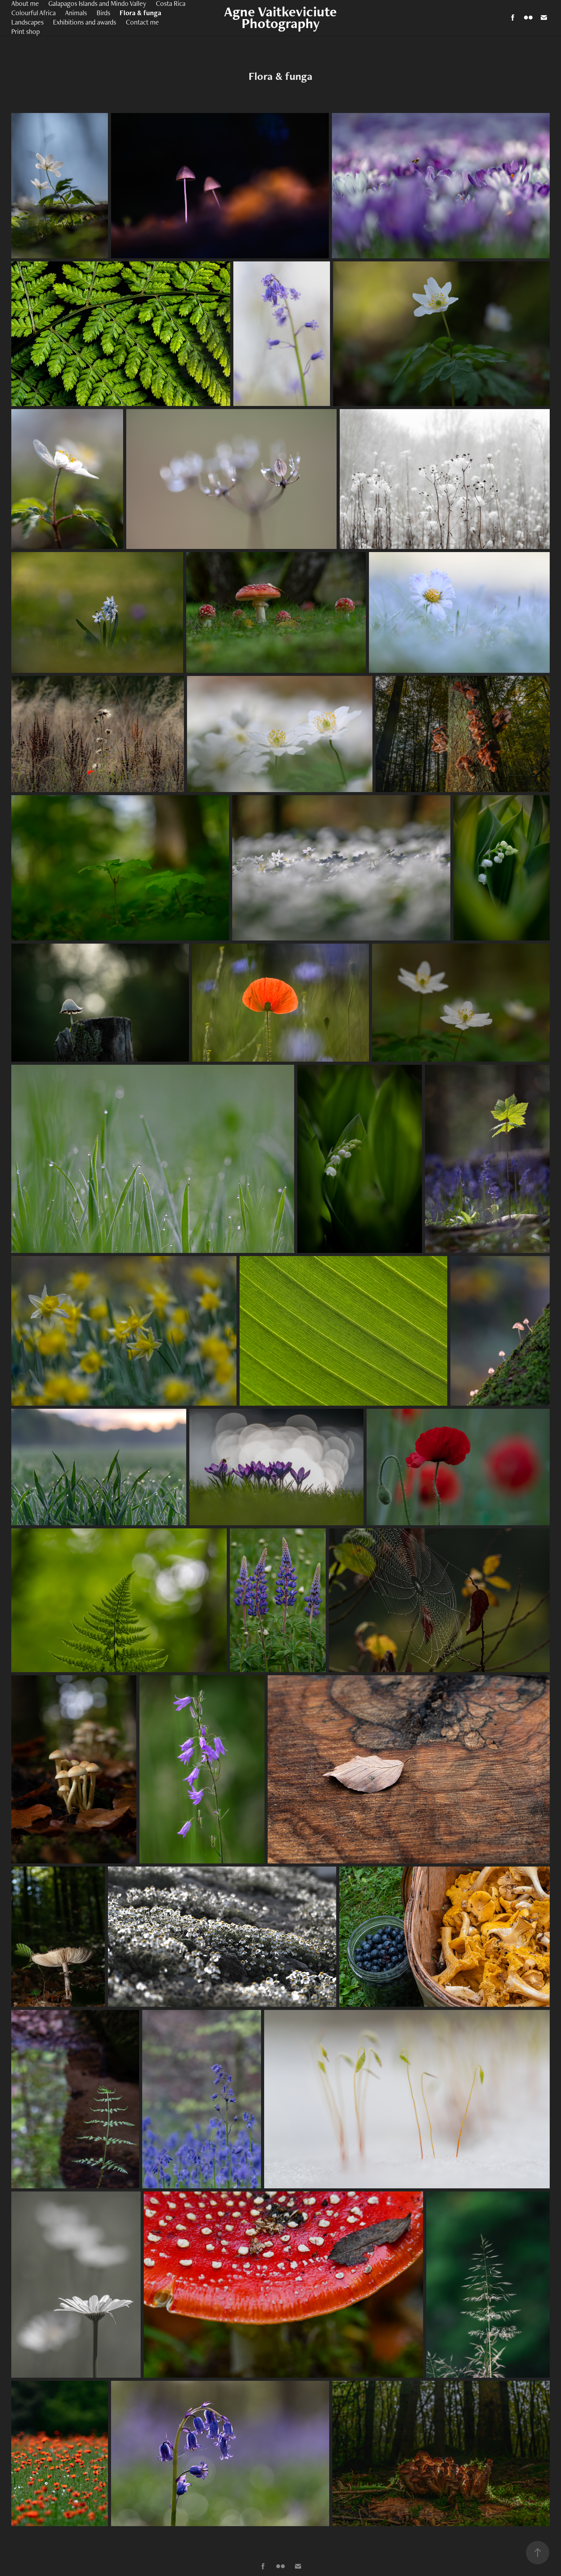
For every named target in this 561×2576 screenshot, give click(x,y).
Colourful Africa (33, 12)
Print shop (25, 31)
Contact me (142, 22)
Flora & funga (140, 12)
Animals (76, 12)
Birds (103, 12)
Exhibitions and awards (84, 22)
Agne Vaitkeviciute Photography (282, 17)
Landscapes (27, 22)
